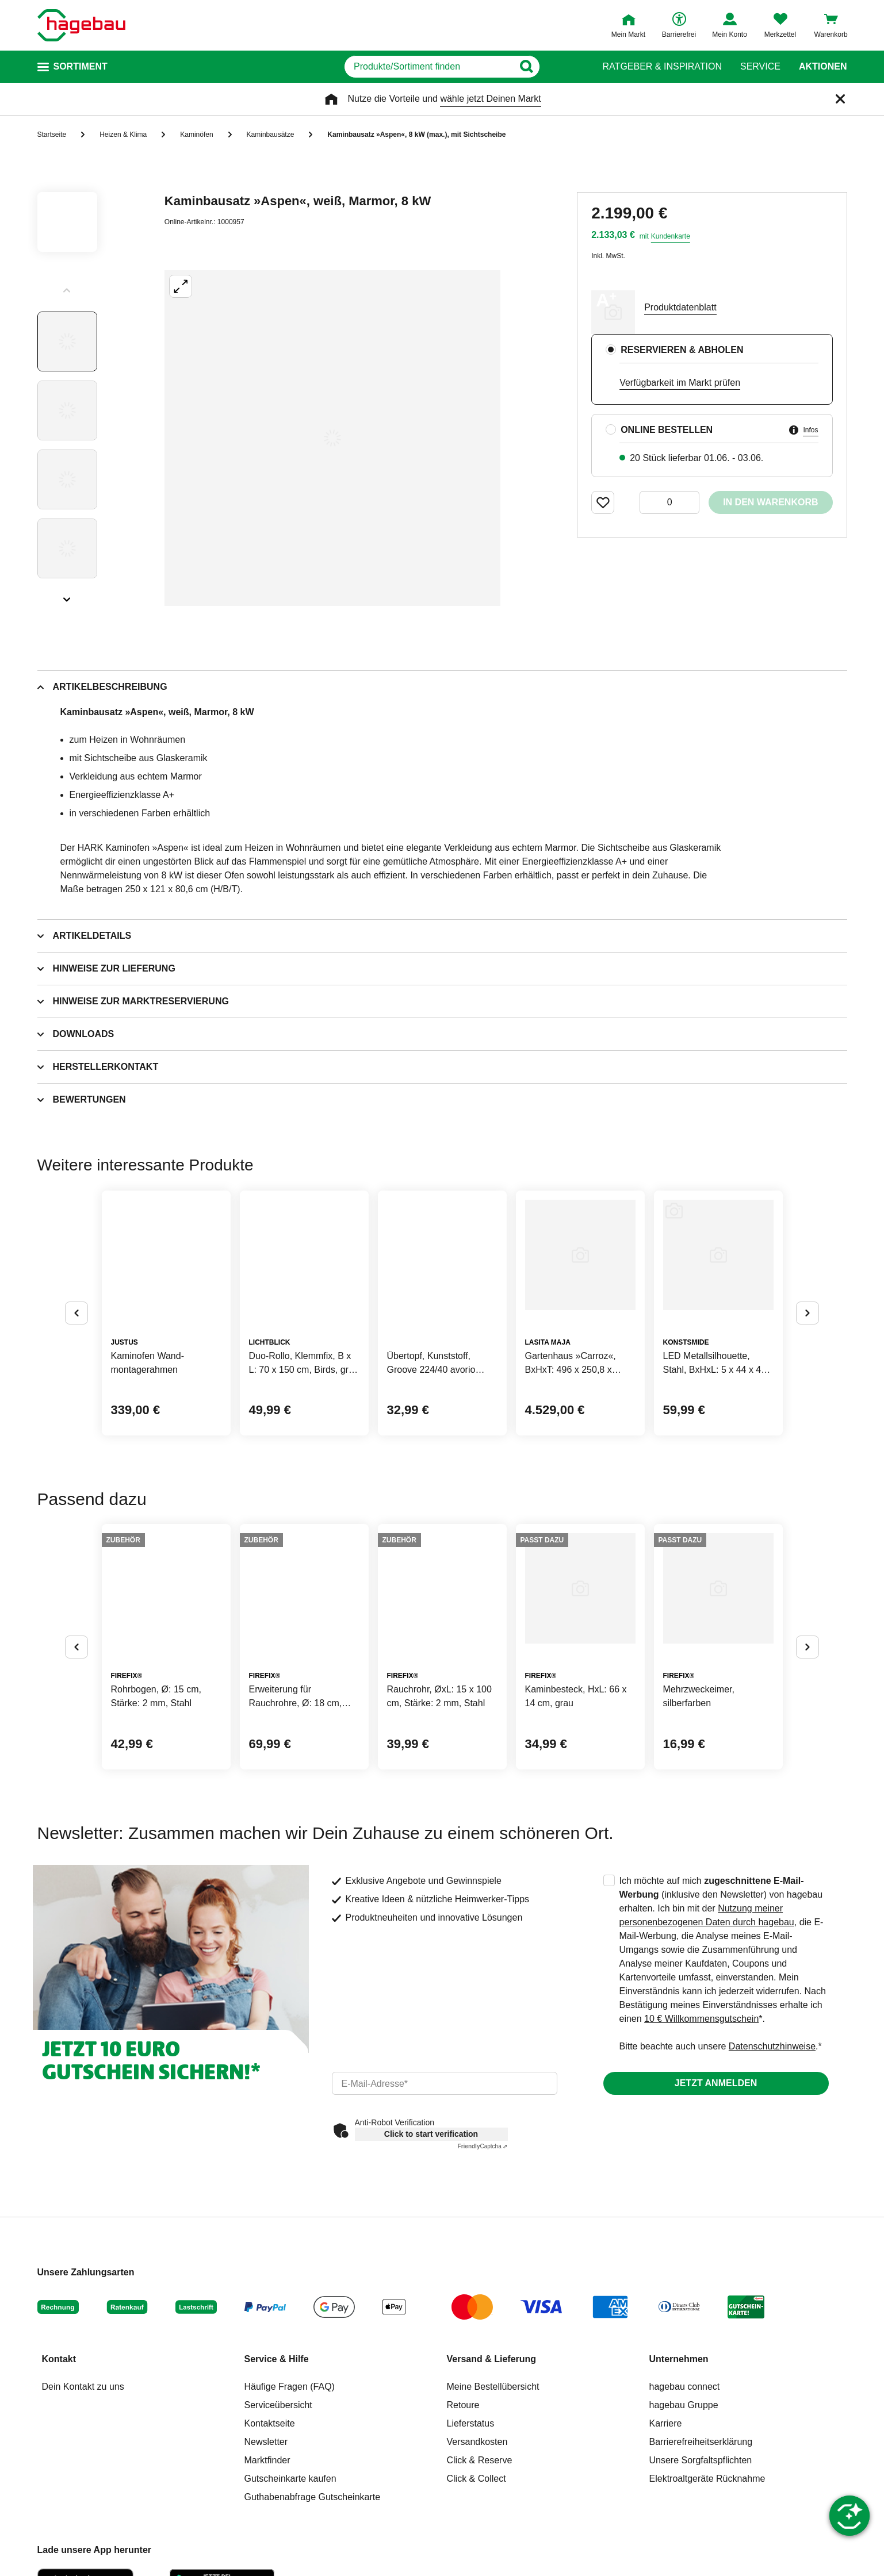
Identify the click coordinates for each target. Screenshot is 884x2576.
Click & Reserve (479, 2460)
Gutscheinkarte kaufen (290, 2478)
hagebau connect (684, 2386)
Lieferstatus (471, 2423)
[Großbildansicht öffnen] (332, 438)
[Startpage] (81, 25)
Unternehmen (679, 2359)
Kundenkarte (670, 236)
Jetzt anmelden (716, 2083)
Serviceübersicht (278, 2405)
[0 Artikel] (669, 502)
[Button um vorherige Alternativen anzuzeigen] (76, 1313)
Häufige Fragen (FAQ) (289, 2386)
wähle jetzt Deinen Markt (490, 98)
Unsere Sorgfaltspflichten (700, 2460)
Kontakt (59, 2359)
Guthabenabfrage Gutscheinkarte (312, 2497)
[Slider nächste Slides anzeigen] (67, 595)
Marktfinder (267, 2460)
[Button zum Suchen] (562, 67)
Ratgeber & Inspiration (662, 66)
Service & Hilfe (276, 2359)
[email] (444, 2083)
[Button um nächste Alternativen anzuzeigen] (807, 1313)
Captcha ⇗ (483, 2146)
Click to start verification (431, 2134)
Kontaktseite (269, 2423)
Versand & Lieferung (492, 2359)
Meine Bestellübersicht (493, 2386)
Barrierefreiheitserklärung (701, 2442)
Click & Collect (476, 2478)
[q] (429, 67)
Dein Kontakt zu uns (83, 2386)
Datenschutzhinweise (772, 2046)
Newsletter (266, 2442)
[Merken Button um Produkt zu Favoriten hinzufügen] (602, 502)
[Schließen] (840, 99)
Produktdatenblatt (680, 307)
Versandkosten (477, 2442)
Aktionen (823, 66)
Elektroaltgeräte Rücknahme (707, 2478)
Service (760, 66)
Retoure (463, 2405)
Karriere (665, 2423)
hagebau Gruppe (683, 2405)
